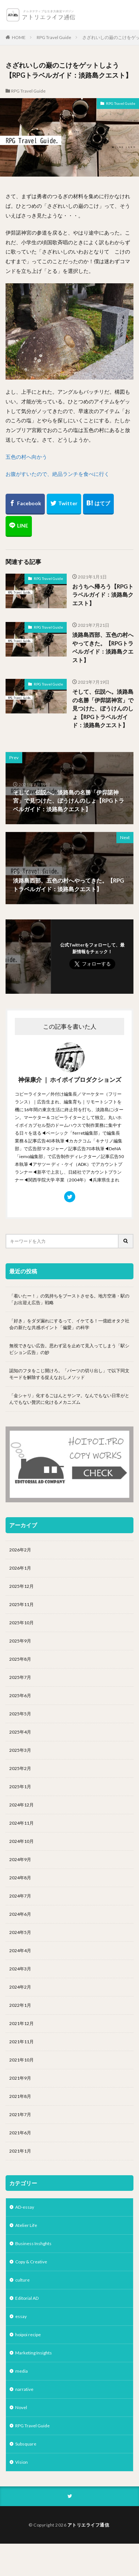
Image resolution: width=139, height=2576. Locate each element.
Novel (21, 2407)
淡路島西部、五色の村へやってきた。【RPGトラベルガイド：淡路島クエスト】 (102, 647)
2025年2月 (20, 1768)
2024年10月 (21, 1841)
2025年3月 (20, 1750)
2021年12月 (21, 2023)
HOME (19, 37)
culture (22, 2280)
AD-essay (24, 2207)
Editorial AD (27, 2298)
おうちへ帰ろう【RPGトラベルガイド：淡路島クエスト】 (102, 594)
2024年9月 (20, 1859)
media (21, 2371)
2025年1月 (20, 1786)
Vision (21, 2462)
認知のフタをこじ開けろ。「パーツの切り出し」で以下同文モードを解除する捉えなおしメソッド (69, 1374)
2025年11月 (21, 1604)
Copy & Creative (31, 2261)
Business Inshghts (33, 2243)
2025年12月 (21, 1586)
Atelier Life (26, 2225)
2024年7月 (20, 1896)
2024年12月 (21, 1805)
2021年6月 (20, 2132)
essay (21, 2316)
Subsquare (25, 2444)
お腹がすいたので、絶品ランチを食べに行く (57, 474)
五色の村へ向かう (26, 457)
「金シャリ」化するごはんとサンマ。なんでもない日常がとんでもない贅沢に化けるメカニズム (69, 1399)
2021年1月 (20, 2151)
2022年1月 (20, 2005)
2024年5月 (20, 1932)
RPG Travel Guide (54, 37)
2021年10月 (21, 2060)
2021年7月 (20, 2114)
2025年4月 (20, 1732)
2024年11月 (21, 1823)
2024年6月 (20, 1914)
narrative (24, 2389)
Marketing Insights (33, 2353)
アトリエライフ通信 (88, 2525)
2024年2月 (20, 1987)
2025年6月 (20, 1695)
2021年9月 (20, 2078)
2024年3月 (20, 1969)
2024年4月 (20, 1950)
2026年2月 (20, 1550)
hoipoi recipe (28, 2334)
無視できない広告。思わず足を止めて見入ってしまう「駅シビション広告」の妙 (69, 1349)
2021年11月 (21, 2041)
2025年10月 (21, 1622)
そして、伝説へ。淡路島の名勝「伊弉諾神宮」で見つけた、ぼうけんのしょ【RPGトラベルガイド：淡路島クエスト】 (102, 708)
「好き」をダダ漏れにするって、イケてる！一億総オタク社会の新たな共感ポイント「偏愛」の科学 (69, 1324)
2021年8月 (20, 2096)
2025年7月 (20, 1677)
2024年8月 (20, 1877)
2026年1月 (20, 1568)
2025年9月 (20, 1641)
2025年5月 (20, 1713)
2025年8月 (20, 1659)
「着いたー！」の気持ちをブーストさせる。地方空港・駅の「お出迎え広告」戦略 (69, 1299)
